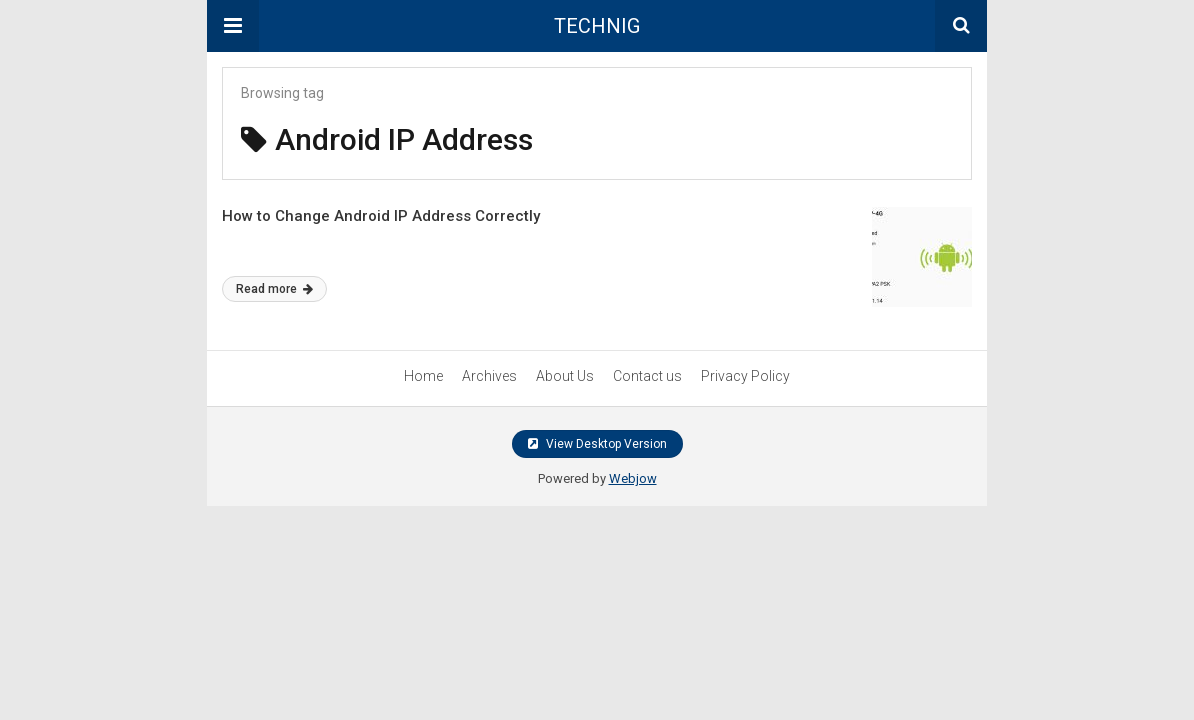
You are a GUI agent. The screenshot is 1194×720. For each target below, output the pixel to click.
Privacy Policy (745, 376)
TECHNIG (597, 26)
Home (423, 376)
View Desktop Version (597, 444)
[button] (233, 26)
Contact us (647, 376)
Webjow (633, 478)
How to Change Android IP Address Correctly (381, 216)
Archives (489, 376)
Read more (274, 289)
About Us (565, 376)
